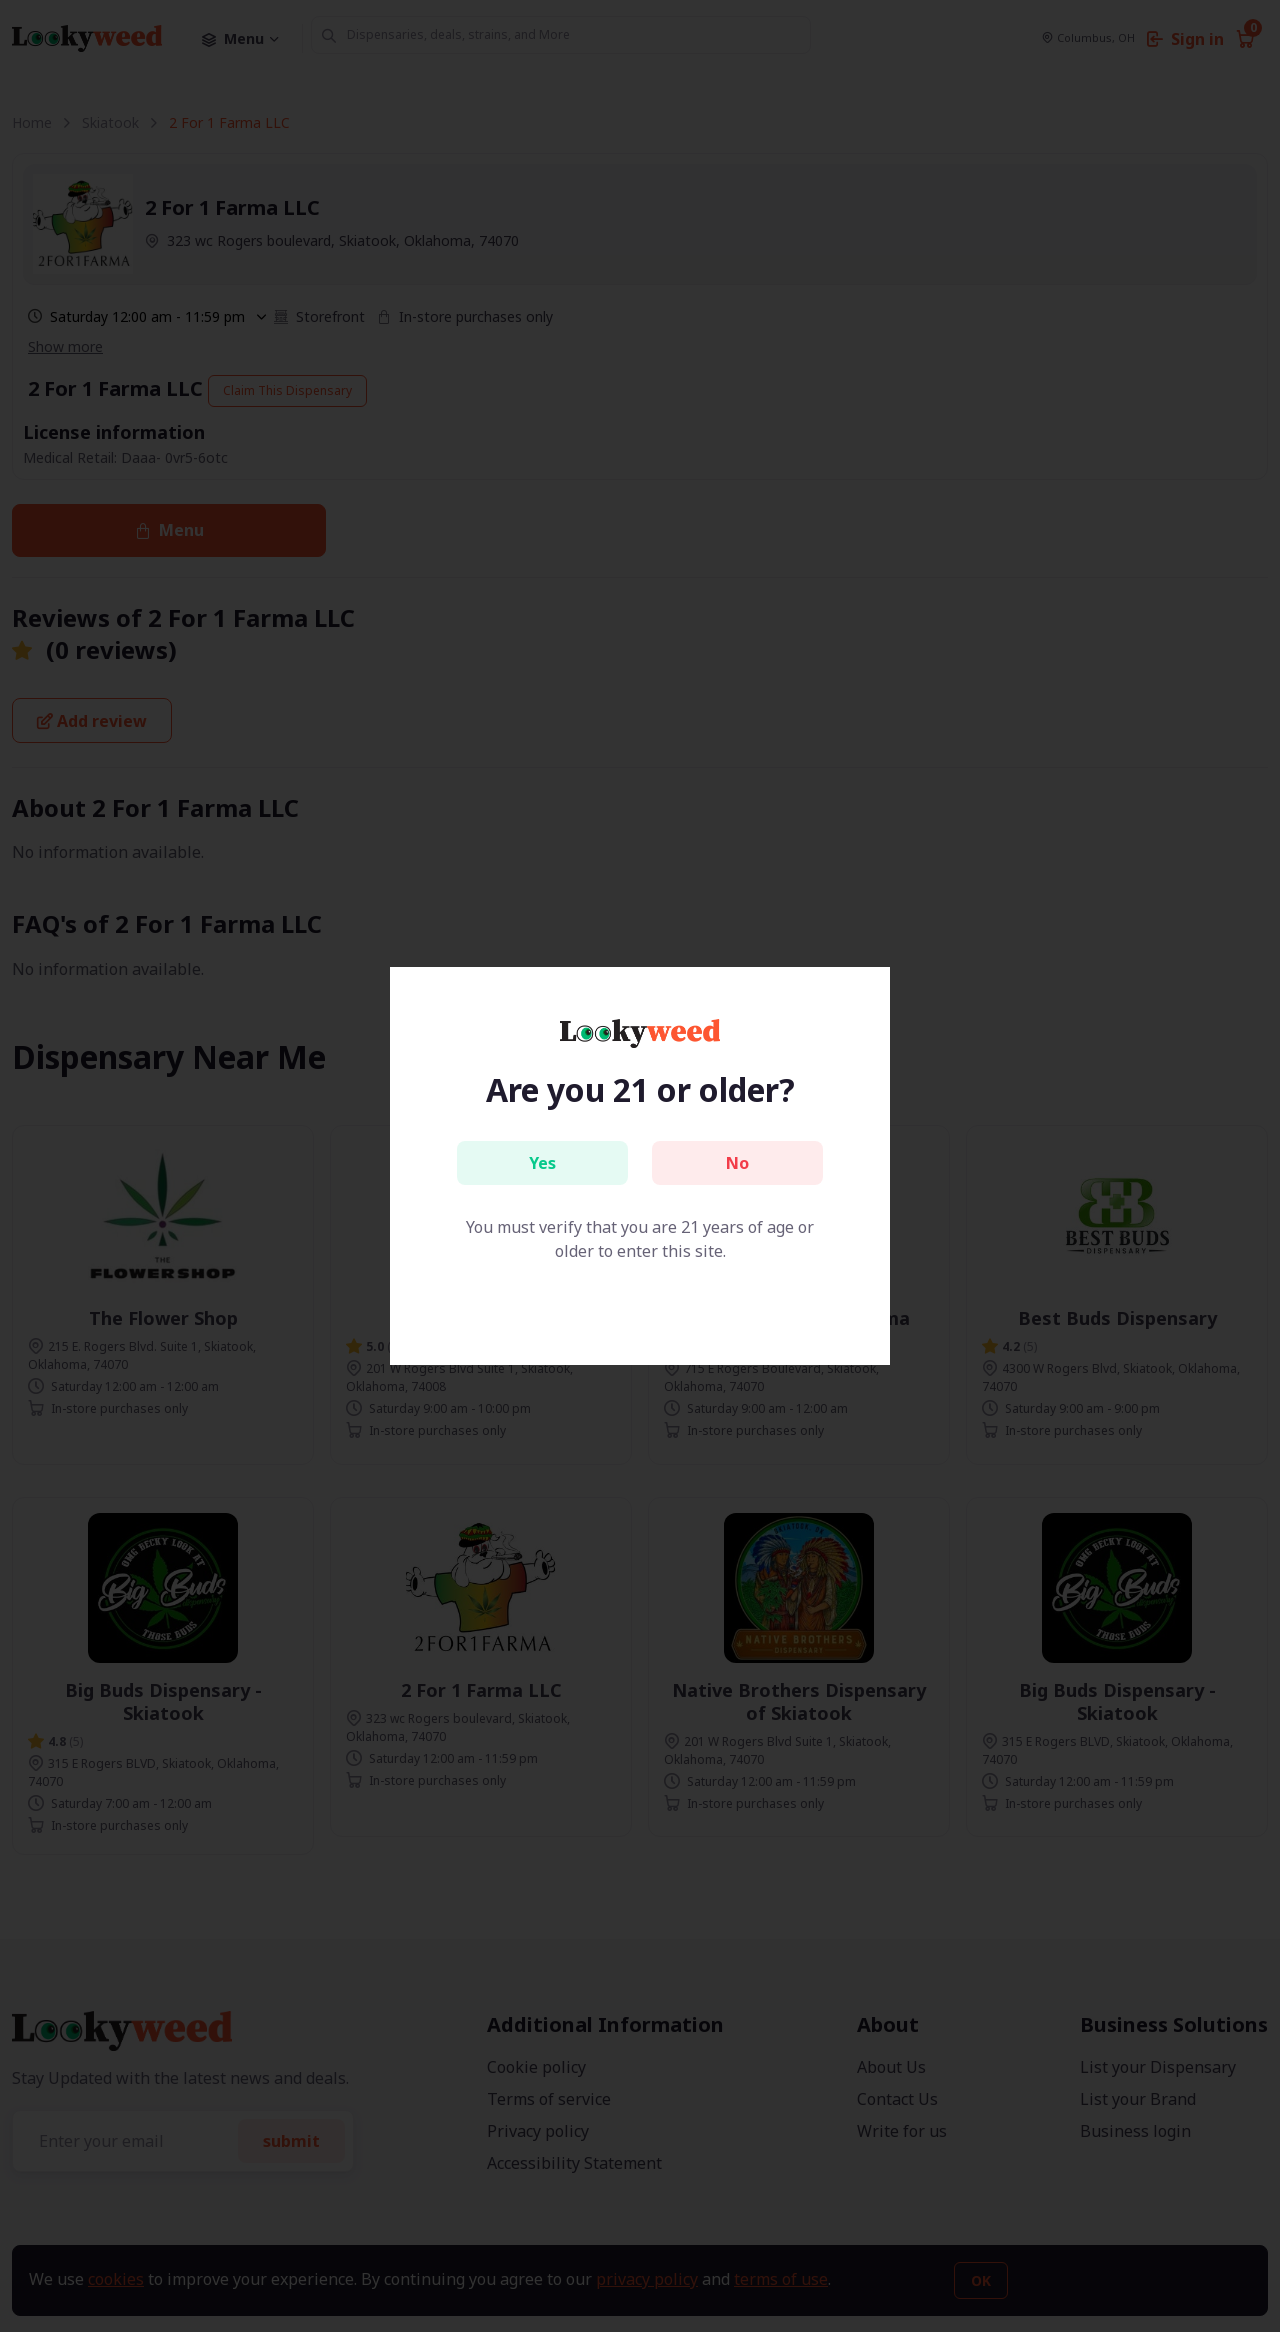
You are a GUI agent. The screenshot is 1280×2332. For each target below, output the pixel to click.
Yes (542, 1163)
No (737, 1163)
